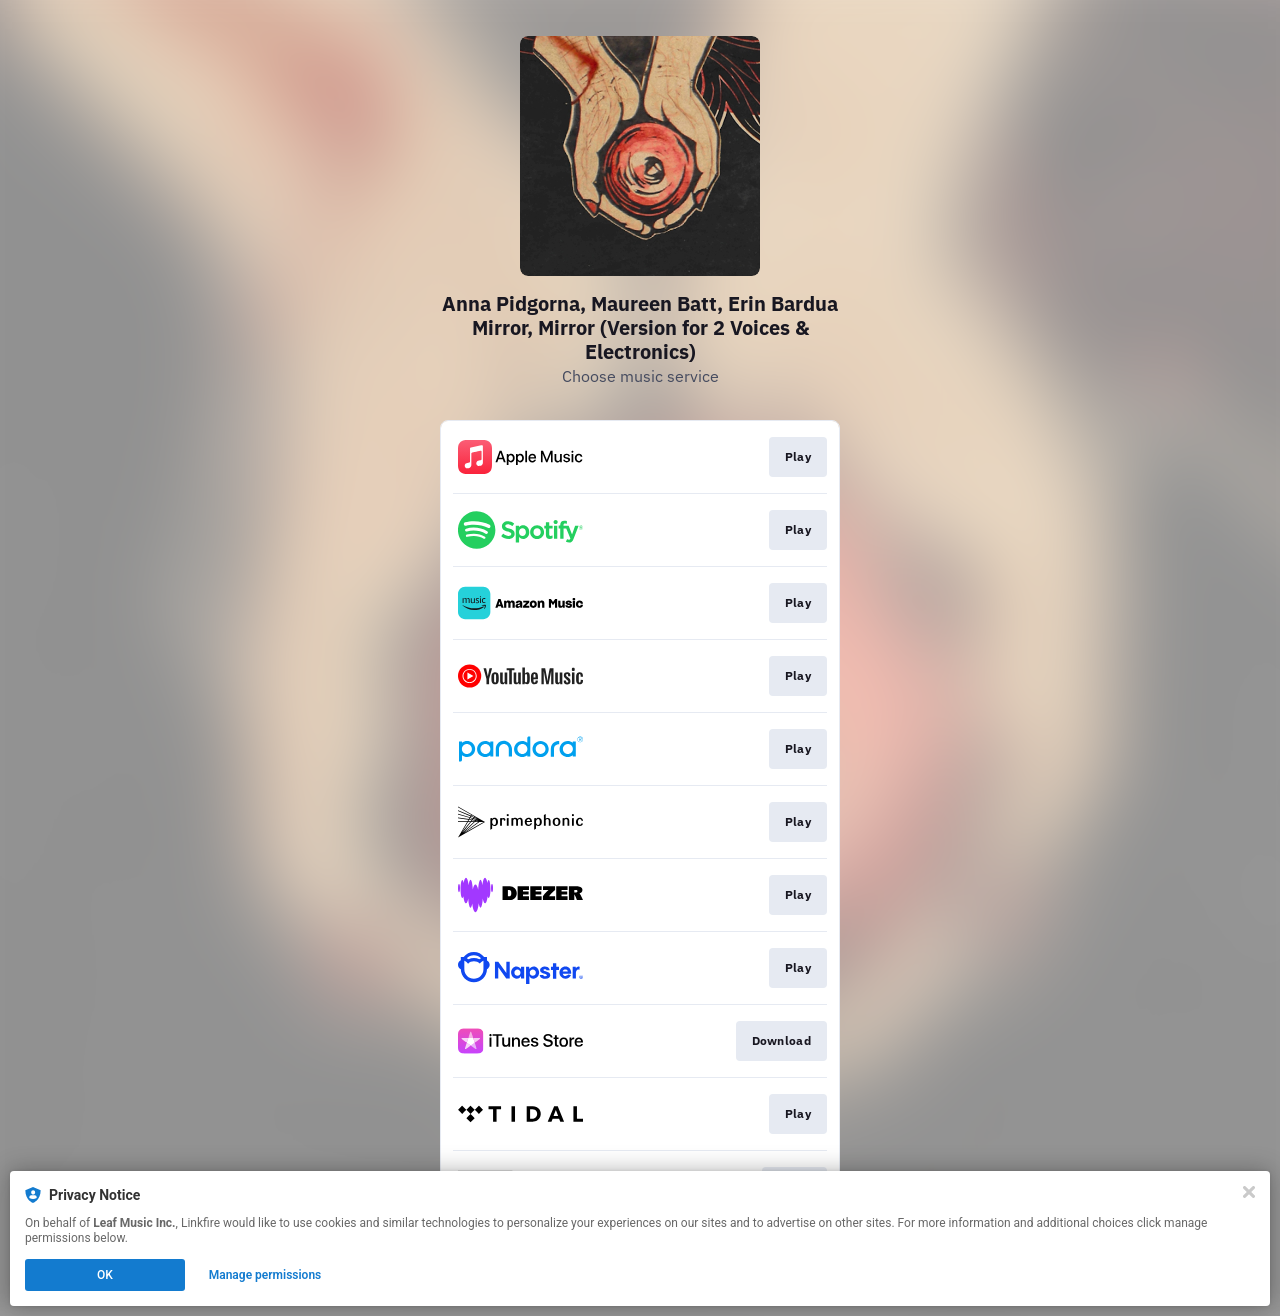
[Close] (1249, 1192)
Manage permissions (265, 1275)
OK (105, 1275)
